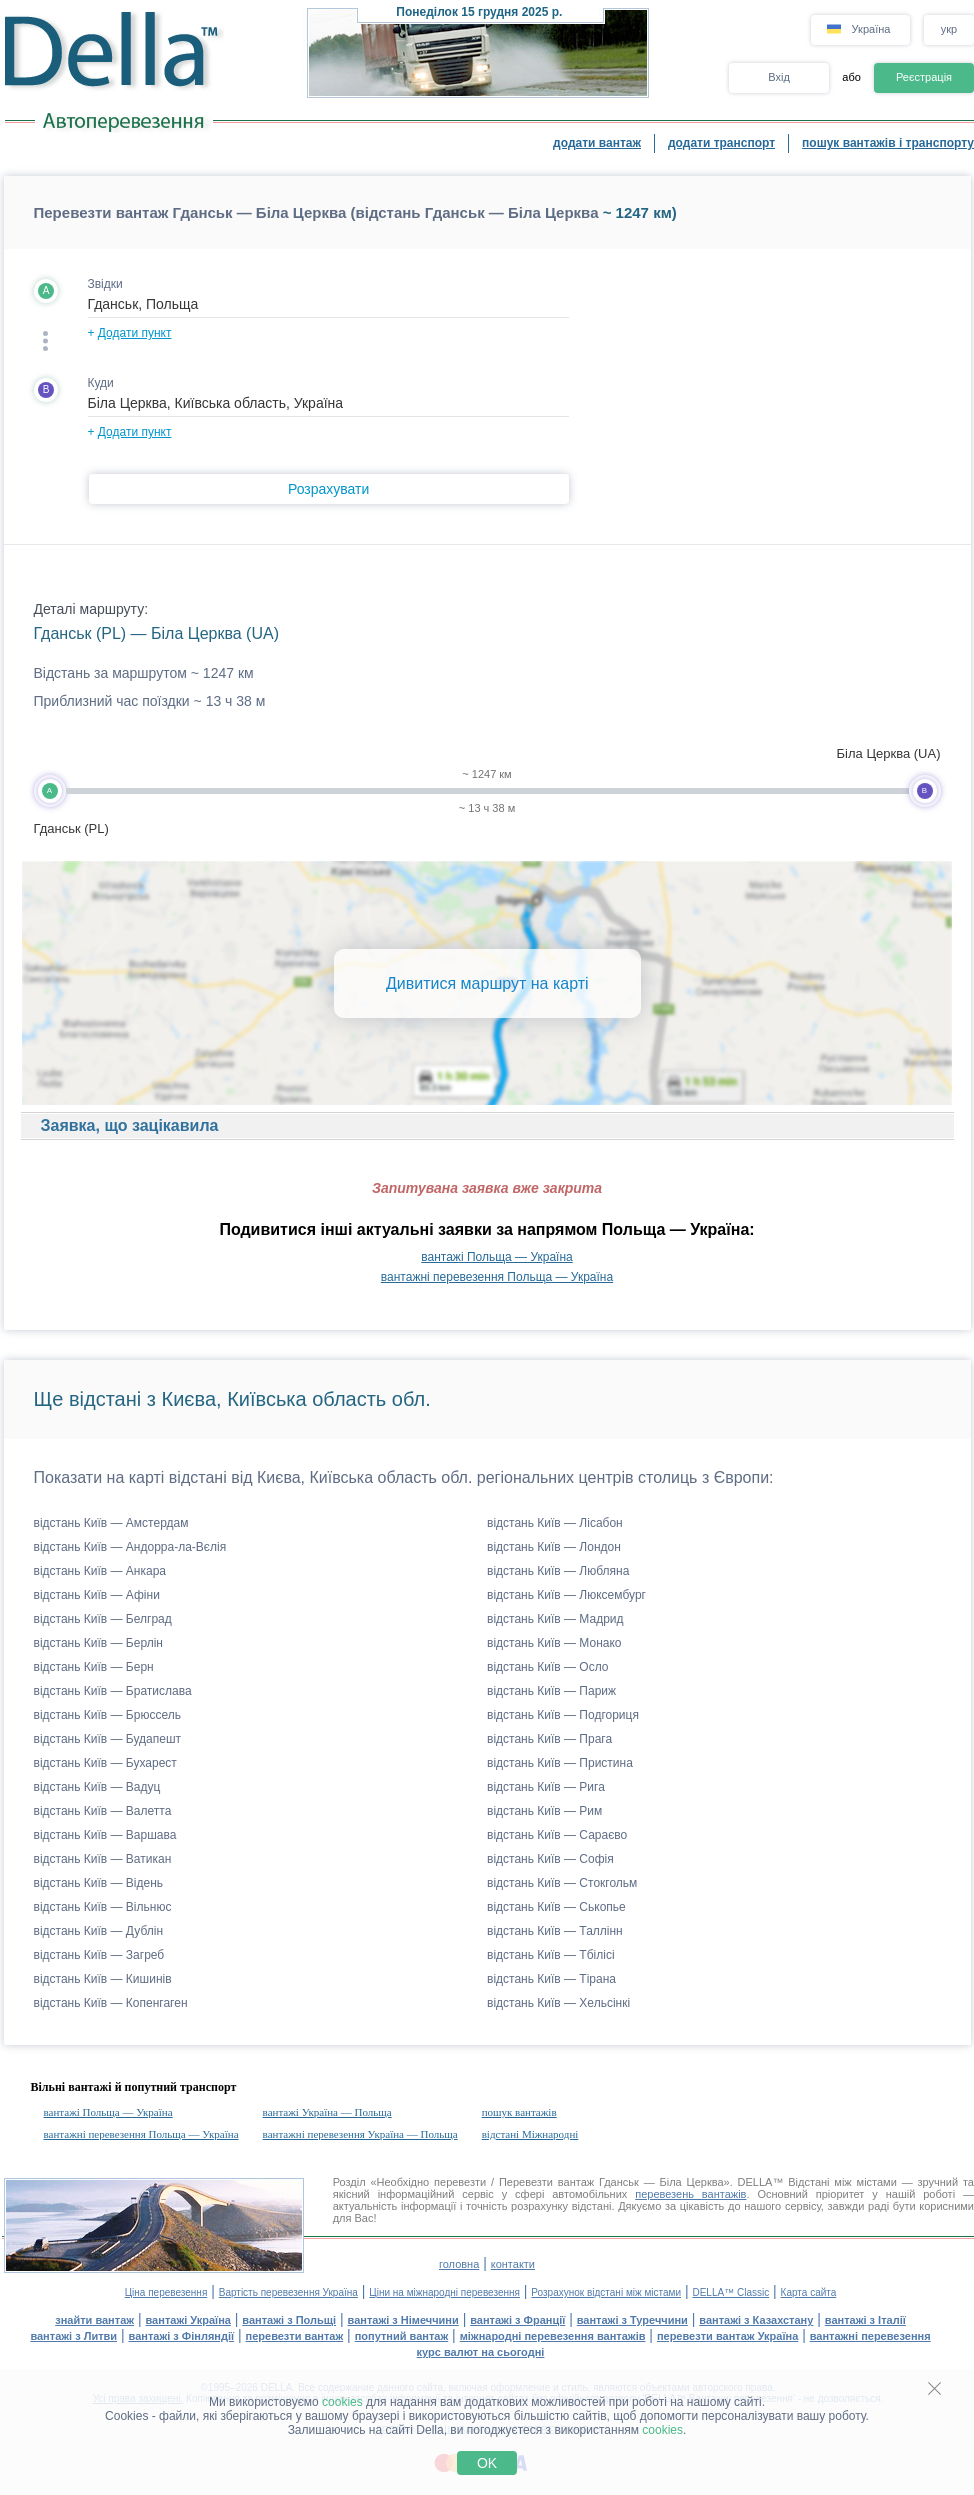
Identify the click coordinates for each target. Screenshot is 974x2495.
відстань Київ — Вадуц (97, 1787)
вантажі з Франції (517, 2320)
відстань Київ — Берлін (98, 1643)
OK (487, 2463)
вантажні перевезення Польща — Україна (497, 1277)
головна (459, 2264)
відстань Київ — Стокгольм (562, 1883)
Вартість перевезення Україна (288, 2292)
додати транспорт (721, 143)
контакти (513, 2264)
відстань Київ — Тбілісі (551, 1955)
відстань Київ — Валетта (103, 1811)
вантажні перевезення (870, 2336)
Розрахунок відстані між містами (606, 2292)
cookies (342, 2402)
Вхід (779, 77)
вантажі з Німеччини (403, 2320)
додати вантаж (597, 143)
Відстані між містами (842, 2182)
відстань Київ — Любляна (558, 1571)
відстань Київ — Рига (546, 1787)
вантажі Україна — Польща (327, 2112)
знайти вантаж (94, 2320)
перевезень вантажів (690, 2194)
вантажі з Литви (73, 2336)
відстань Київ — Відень (99, 1883)
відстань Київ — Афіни (97, 1595)
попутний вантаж (402, 2336)
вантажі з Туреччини (632, 2320)
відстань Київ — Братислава (113, 1691)
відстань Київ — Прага (549, 1739)
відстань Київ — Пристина (560, 1763)
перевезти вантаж (295, 2336)
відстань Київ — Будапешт (108, 1739)
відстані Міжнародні (530, 2134)
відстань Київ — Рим (544, 1811)
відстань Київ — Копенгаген (111, 2003)
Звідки (105, 284)
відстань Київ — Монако (554, 1643)
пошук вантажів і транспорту (888, 143)
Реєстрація (924, 77)
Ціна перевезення (166, 2292)
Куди (101, 383)
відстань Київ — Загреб (99, 1955)
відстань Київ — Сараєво (557, 1835)
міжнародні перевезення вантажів (553, 2336)
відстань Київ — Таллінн (555, 1931)
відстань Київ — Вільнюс (103, 1907)
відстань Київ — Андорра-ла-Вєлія (130, 1547)
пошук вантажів (519, 2112)
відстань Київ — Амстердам (111, 1523)
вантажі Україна (188, 2320)
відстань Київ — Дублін (99, 1931)
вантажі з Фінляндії (182, 2336)
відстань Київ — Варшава (105, 1835)
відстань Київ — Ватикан (103, 1859)
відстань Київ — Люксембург (566, 1595)
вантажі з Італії (865, 2320)
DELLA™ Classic (730, 2292)
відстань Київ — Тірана (551, 1979)
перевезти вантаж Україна (727, 2336)
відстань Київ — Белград (103, 1619)
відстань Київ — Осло (548, 1667)
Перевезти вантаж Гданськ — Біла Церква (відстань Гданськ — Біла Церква (316, 212)
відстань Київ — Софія (550, 1859)
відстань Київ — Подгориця (563, 1715)
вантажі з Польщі (289, 2320)
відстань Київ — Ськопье (556, 1907)
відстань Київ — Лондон (554, 1547)
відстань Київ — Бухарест (105, 1763)
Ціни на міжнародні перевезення (444, 2292)
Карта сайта (809, 2292)
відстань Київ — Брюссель (107, 1715)
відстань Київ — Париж (551, 1691)
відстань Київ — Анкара (100, 1571)
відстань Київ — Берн (94, 1667)
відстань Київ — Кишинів (103, 1979)
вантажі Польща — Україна (496, 1257)
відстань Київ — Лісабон (555, 1523)
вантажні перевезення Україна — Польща (360, 2134)
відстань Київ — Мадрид (555, 1619)
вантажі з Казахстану (756, 2320)
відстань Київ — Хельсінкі (558, 2003)
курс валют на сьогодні (481, 2352)
